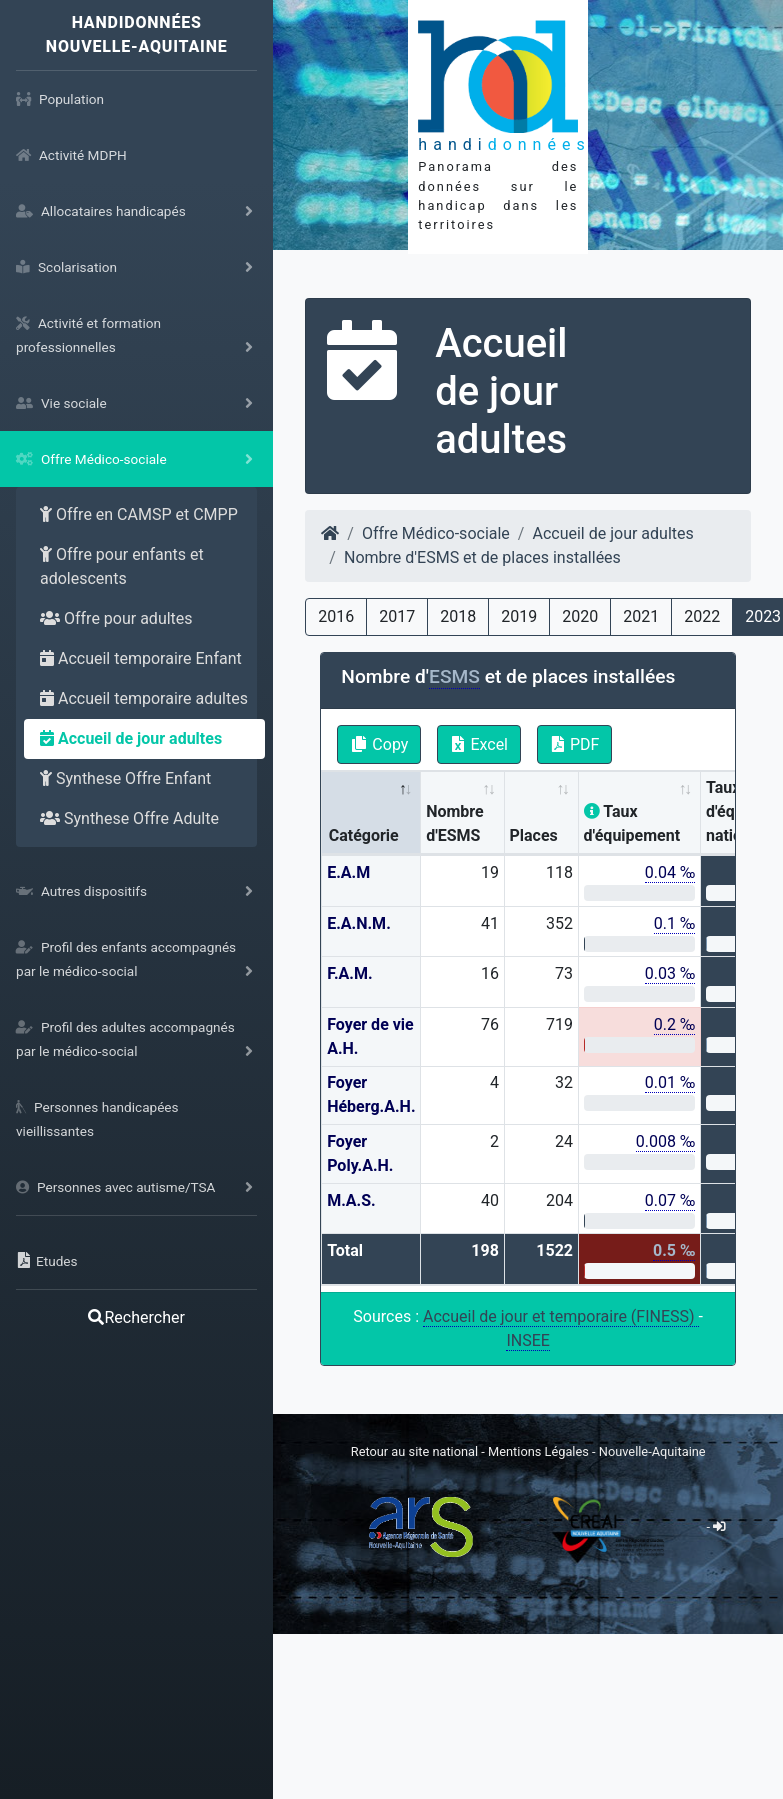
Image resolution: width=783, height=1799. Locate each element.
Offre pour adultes (116, 618)
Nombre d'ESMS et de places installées (482, 557)
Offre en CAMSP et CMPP (139, 514)
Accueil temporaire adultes (144, 698)
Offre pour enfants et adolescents (122, 566)
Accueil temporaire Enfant (141, 658)
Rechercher (136, 1317)
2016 (336, 616)
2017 (397, 616)
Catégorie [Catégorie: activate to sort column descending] (364, 835)
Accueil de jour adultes (131, 738)
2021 (641, 616)
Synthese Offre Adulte (129, 818)
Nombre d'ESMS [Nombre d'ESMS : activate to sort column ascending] (455, 823)
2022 (702, 616)
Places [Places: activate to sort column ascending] (533, 835)
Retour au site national (414, 1451)
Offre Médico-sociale (436, 533)
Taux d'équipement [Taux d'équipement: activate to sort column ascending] (632, 823)
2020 (580, 616)
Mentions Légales (540, 1451)
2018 (458, 616)
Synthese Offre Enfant (125, 778)
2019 (519, 616)
